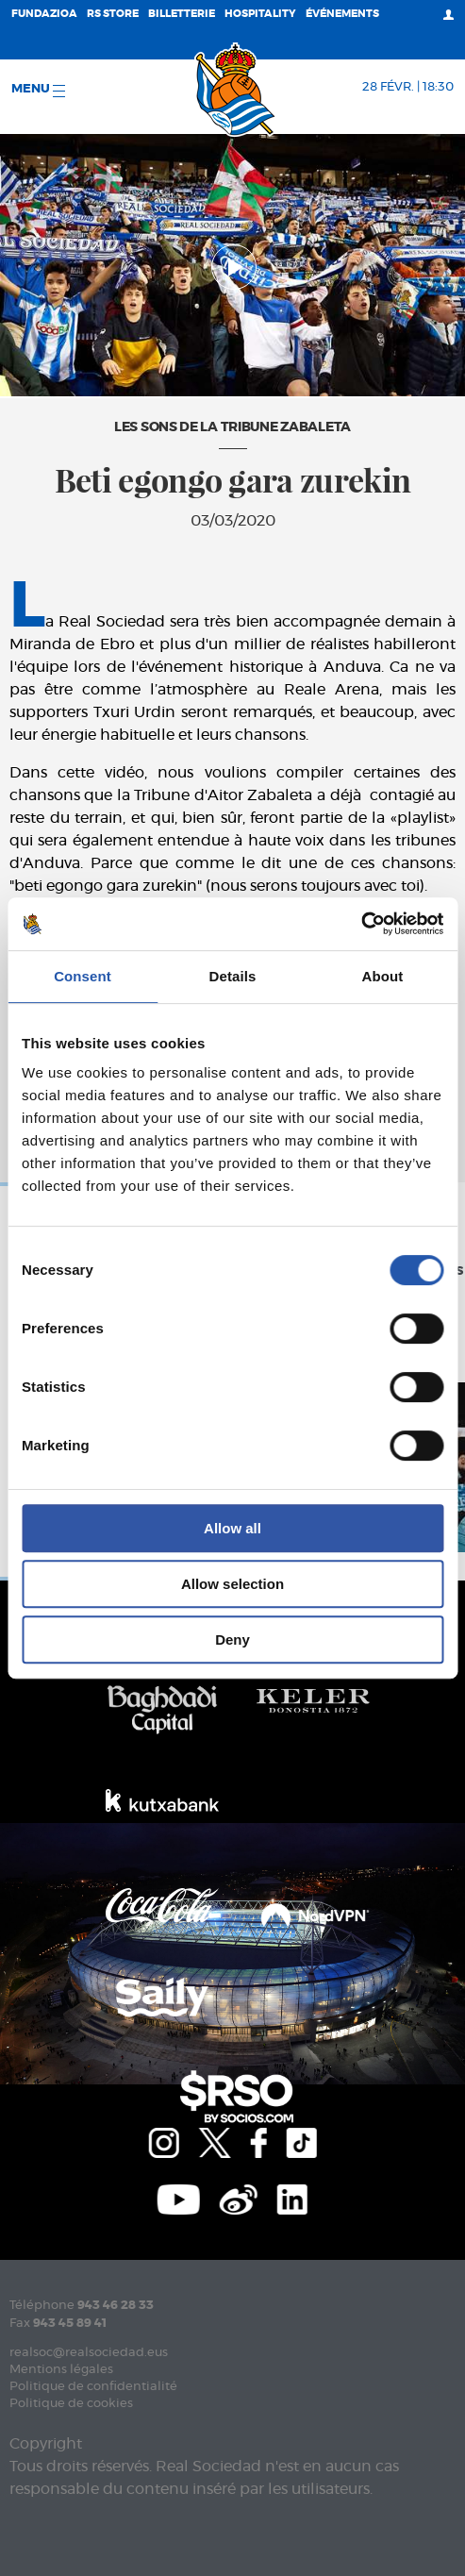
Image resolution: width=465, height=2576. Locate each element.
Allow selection (232, 1584)
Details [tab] (233, 976)
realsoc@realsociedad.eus (88, 2353)
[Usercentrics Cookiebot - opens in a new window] (360, 924)
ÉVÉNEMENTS (342, 13)
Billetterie (181, 13)
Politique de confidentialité (93, 2387)
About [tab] (383, 976)
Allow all (232, 1528)
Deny (232, 1639)
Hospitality (260, 13)
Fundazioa (44, 13)
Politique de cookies (71, 2404)
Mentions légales (61, 2370)
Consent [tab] (82, 976)
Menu (38, 90)
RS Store (113, 13)
